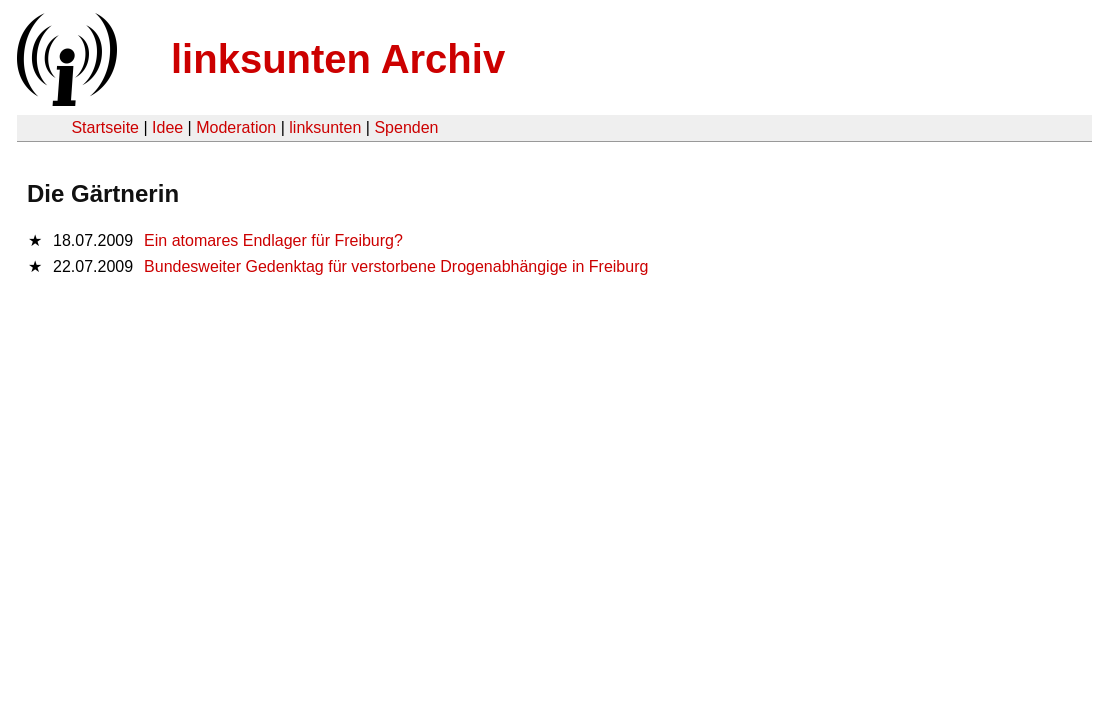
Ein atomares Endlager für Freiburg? (273, 240)
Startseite (105, 127)
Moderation (236, 127)
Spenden (406, 127)
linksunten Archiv (338, 59)
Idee (167, 127)
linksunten (325, 127)
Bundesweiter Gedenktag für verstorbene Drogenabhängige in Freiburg (396, 266)
